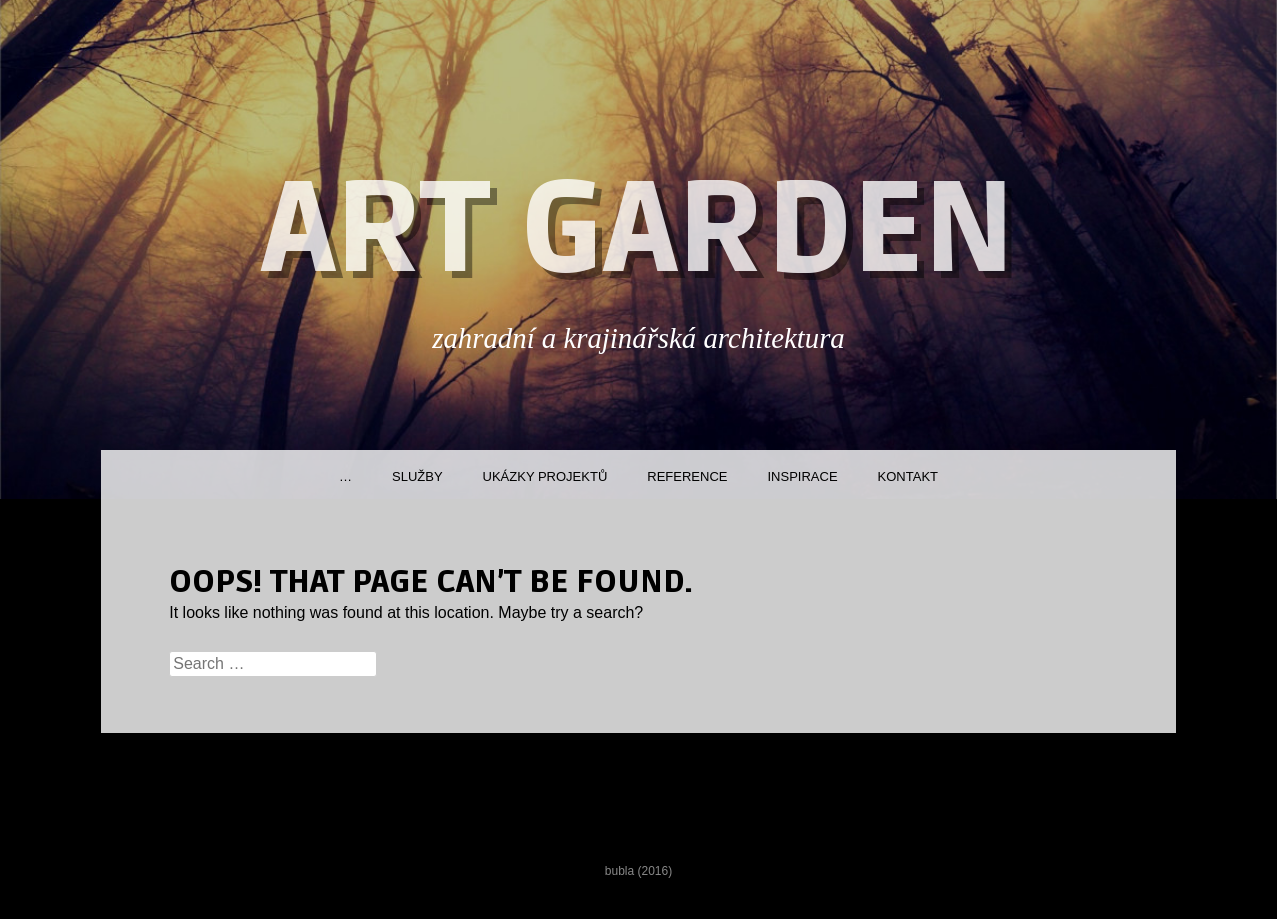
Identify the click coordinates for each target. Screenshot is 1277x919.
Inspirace (802, 476)
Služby (417, 476)
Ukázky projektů (545, 476)
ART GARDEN (638, 231)
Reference (687, 476)
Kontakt (908, 476)
